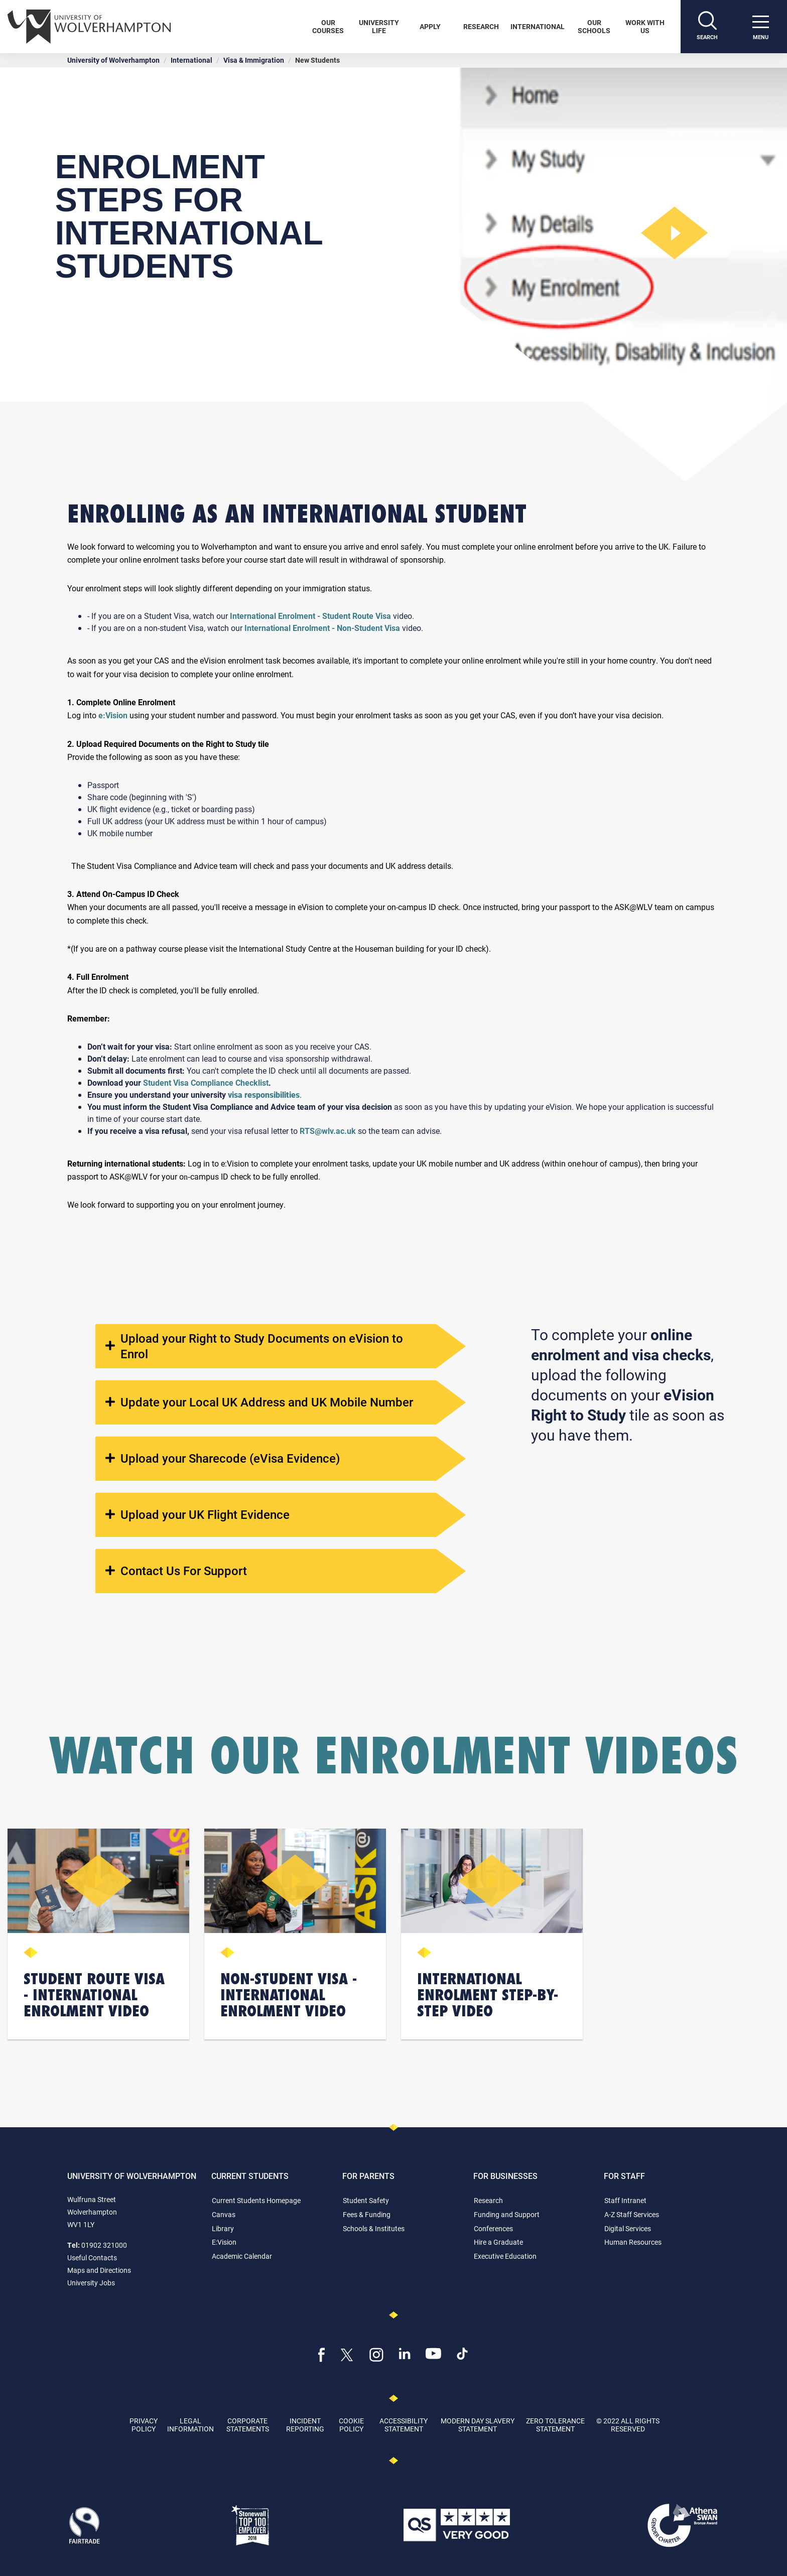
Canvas (223, 2214)
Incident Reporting (305, 2424)
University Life (379, 26)
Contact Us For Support (176, 1571)
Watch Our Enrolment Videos (393, 1755)
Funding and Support (507, 2214)
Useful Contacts (92, 2257)
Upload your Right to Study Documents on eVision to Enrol (254, 1346)
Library (223, 2228)
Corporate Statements (247, 2424)
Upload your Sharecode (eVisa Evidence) (222, 1458)
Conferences (493, 2228)
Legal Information (190, 2424)
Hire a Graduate (498, 2242)
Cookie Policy (351, 2424)
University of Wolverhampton (113, 60)
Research (481, 26)
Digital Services (627, 2228)
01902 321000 (104, 2245)
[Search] (707, 26)
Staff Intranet (625, 2200)
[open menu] (760, 26)
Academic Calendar (242, 2256)
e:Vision (112, 715)
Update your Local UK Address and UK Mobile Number (259, 1402)
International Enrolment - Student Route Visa (310, 615)
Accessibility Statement (403, 2424)
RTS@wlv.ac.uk (328, 1130)
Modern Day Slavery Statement (477, 2424)
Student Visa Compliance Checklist (206, 1082)
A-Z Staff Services (631, 2214)
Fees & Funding (366, 2214)
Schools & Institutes (374, 2228)
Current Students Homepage (256, 2200)
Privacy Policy (143, 2424)
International (537, 26)
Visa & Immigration (253, 60)
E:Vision (224, 2242)
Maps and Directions (99, 2270)
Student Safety (366, 2200)
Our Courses (328, 26)
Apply (430, 26)
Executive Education (505, 2256)
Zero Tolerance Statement (555, 2424)
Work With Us (645, 26)
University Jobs (91, 2282)
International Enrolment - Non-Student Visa (323, 627)
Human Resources (633, 2242)
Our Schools (594, 26)
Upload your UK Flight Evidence (197, 1514)
